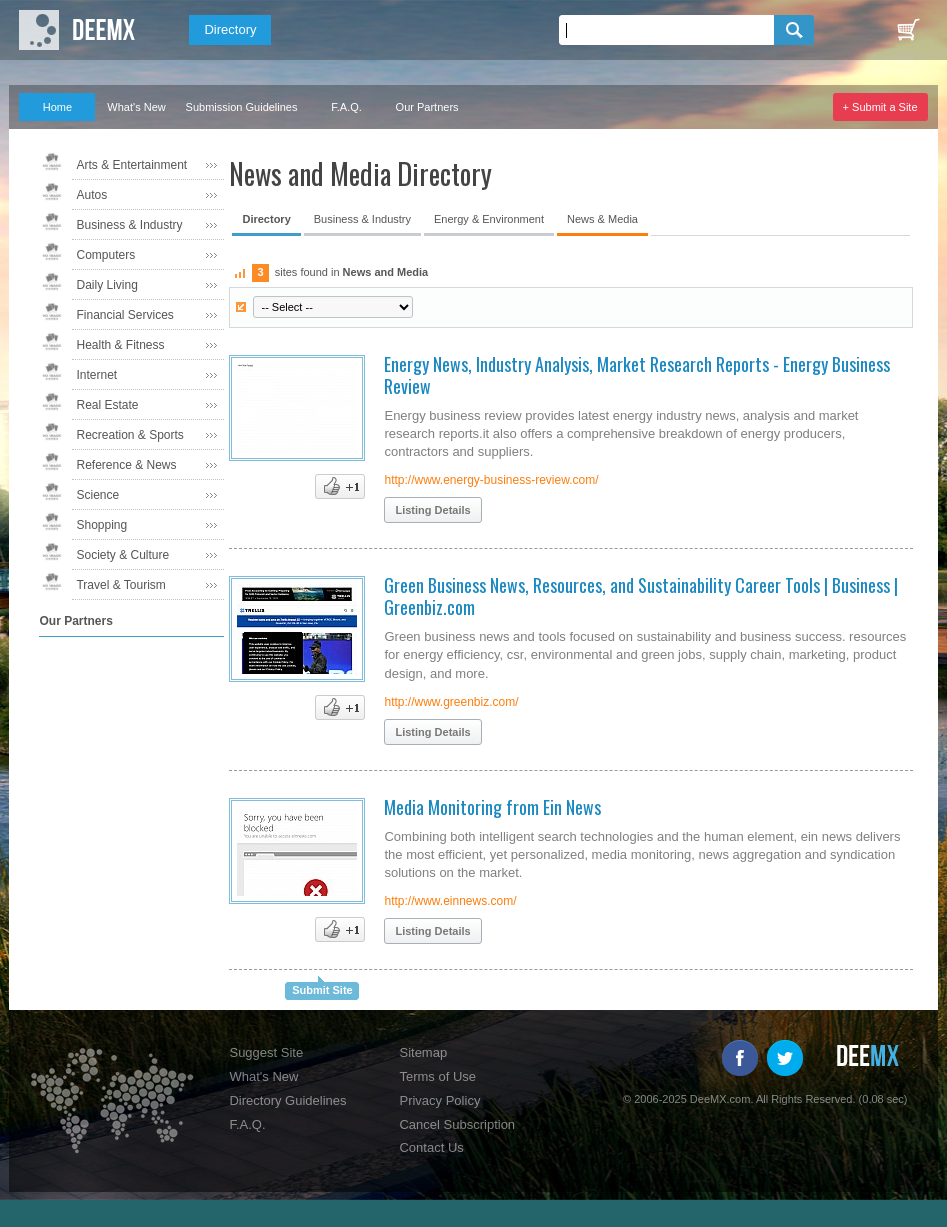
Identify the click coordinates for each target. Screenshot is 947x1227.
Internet (96, 375)
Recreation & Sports (129, 435)
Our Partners (427, 107)
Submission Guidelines (242, 107)
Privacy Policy (439, 1100)
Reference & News (126, 465)
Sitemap (423, 1052)
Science (97, 495)
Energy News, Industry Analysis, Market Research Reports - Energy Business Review (637, 375)
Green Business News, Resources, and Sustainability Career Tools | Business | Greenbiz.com (641, 596)
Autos (91, 195)
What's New (136, 107)
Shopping (101, 525)
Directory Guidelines (287, 1100)
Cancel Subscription (457, 1124)
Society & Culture (122, 555)
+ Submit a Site (880, 107)
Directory (230, 29)
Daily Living (106, 285)
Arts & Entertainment (131, 165)
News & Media (602, 219)
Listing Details (432, 510)
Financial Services (124, 315)
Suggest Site (266, 1052)
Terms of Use (437, 1076)
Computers (105, 255)
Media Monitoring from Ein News (492, 807)
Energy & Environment (489, 219)
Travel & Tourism (120, 585)
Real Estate (107, 405)
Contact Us (431, 1147)
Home (57, 107)
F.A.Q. (346, 107)
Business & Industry (129, 225)
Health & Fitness (120, 345)
